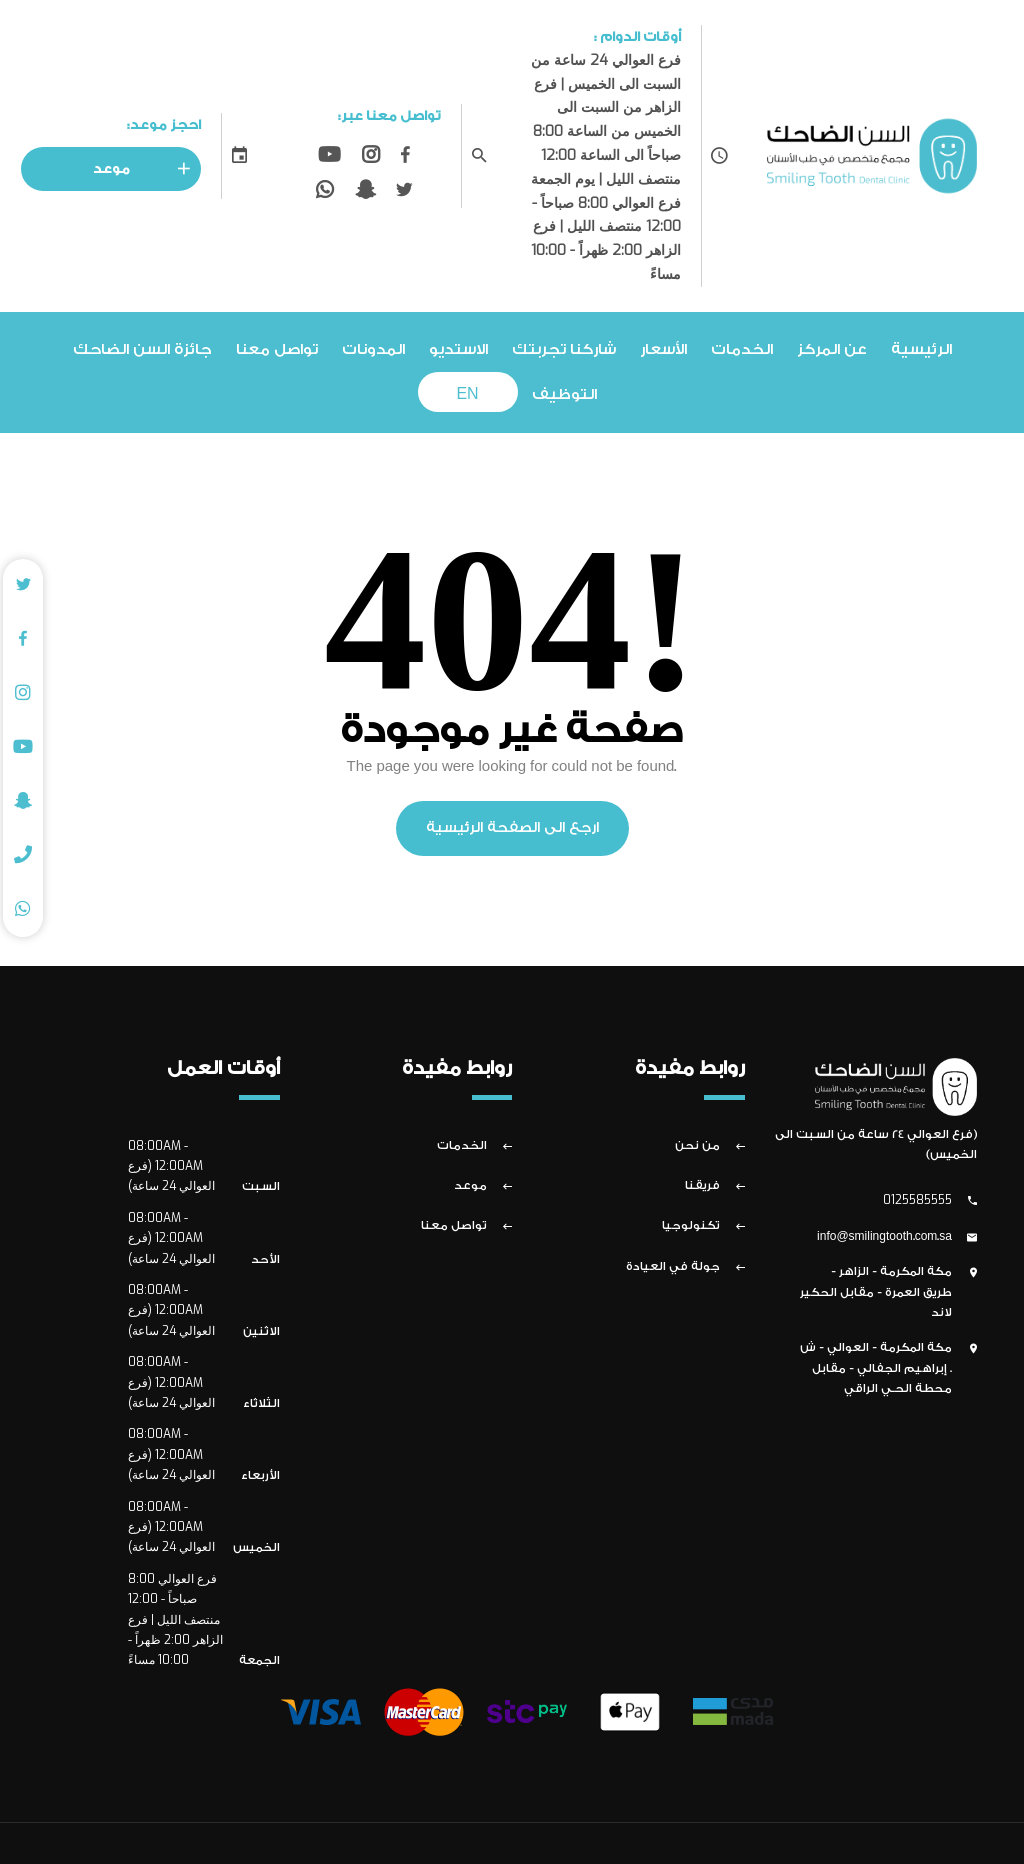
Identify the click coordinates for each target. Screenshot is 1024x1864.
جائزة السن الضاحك (142, 349)
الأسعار (663, 349)
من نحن (697, 1146)
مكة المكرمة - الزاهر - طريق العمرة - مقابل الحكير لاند (876, 1292)
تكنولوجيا (691, 1226)
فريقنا (702, 1186)
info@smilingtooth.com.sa (884, 1237)
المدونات (373, 349)
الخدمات (742, 349)
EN (467, 394)
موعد (147, 169)
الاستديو (458, 349)
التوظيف (564, 394)
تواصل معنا (277, 349)
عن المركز (832, 349)
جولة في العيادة (673, 1267)
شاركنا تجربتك (564, 349)
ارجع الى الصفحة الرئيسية (512, 828)
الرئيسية (921, 349)
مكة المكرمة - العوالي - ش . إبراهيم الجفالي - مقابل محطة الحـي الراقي (876, 1368)
